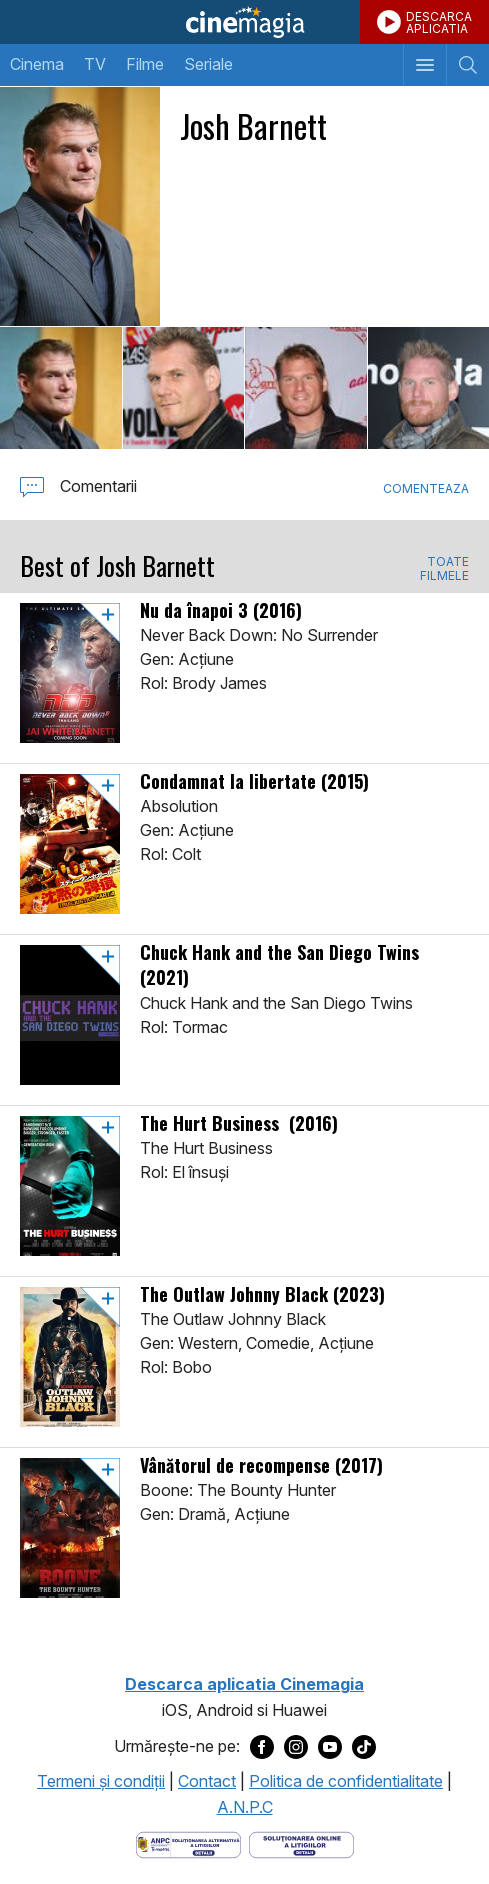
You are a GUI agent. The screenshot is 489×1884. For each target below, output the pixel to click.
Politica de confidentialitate (346, 1781)
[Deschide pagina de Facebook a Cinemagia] (262, 1746)
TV (95, 64)
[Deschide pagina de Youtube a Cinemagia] (330, 1746)
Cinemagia (244, 22)
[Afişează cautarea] (467, 65)
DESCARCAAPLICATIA (439, 22)
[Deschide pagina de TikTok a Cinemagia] (364, 1746)
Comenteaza (426, 488)
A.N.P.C (245, 1807)
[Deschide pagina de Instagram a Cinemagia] (296, 1746)
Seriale (208, 64)
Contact (207, 1781)
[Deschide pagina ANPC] (188, 1844)
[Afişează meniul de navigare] (424, 65)
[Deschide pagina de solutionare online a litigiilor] (301, 1844)
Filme (145, 64)
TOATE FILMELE (444, 569)
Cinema (37, 64)
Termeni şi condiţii (101, 1781)
